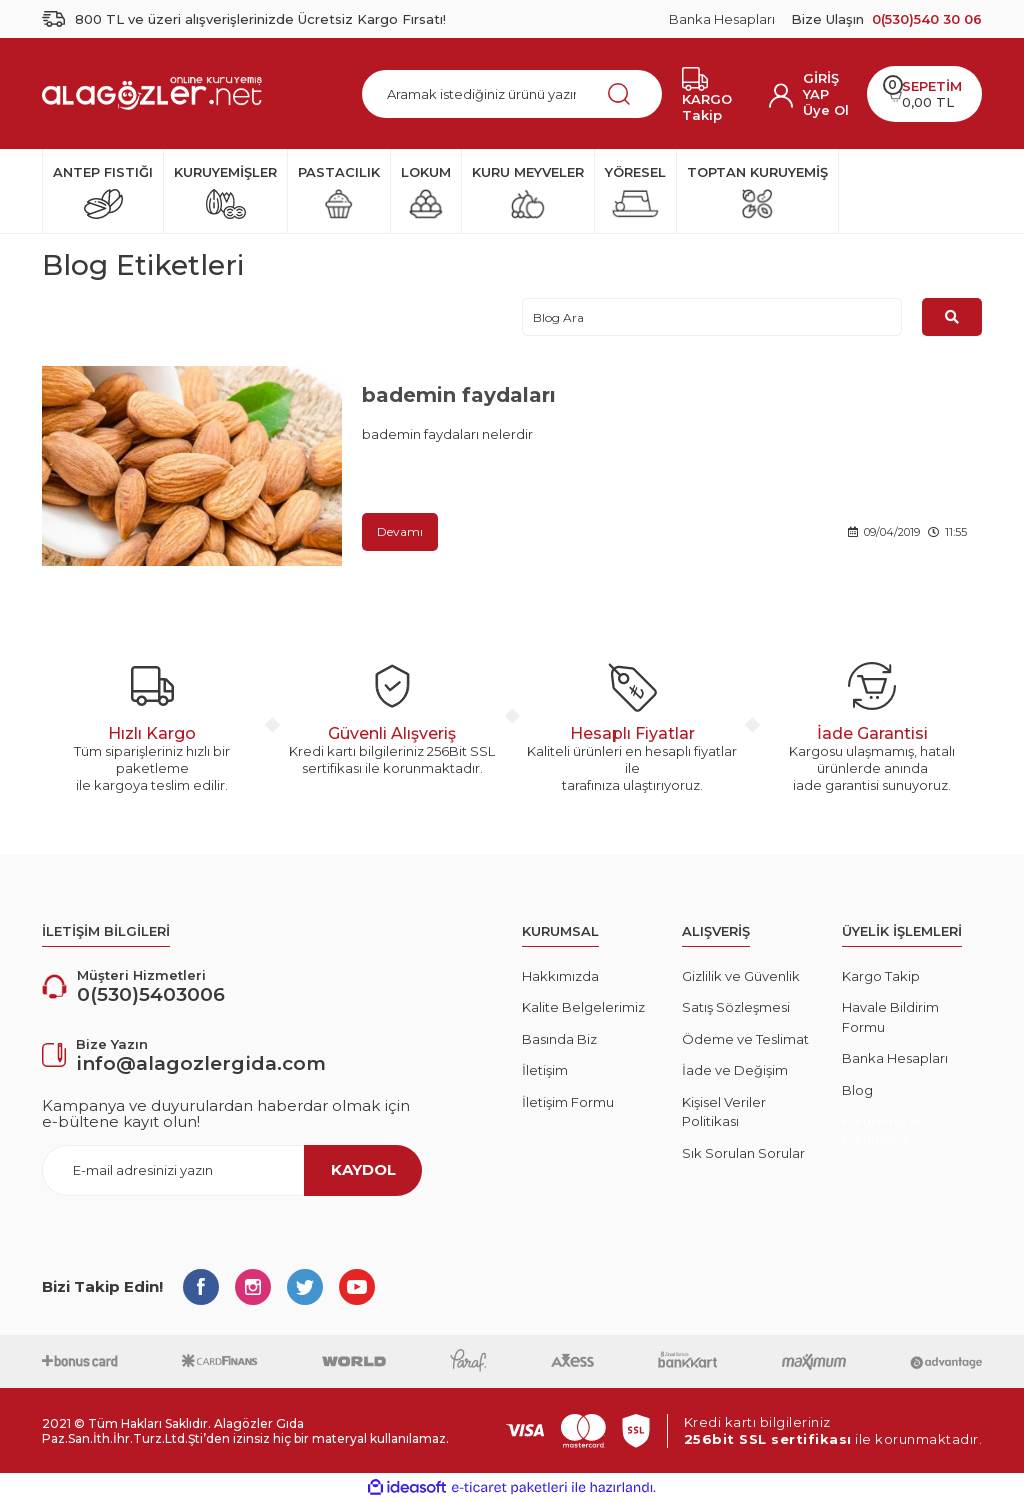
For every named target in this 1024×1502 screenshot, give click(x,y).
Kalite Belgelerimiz (583, 1007)
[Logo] (152, 93)
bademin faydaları (459, 395)
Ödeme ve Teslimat (745, 1039)
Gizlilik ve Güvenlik (741, 976)
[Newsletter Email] (232, 1170)
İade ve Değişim (735, 1070)
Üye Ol (826, 110)
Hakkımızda (560, 976)
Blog (857, 1090)
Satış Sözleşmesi (736, 1007)
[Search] (512, 94)
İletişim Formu (568, 1102)
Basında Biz (559, 1039)
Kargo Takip (881, 976)
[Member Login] (827, 86)
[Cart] (924, 94)
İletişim (545, 1070)
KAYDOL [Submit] (363, 1169)
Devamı (400, 531)
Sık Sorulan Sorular (743, 1153)
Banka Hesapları (722, 19)
